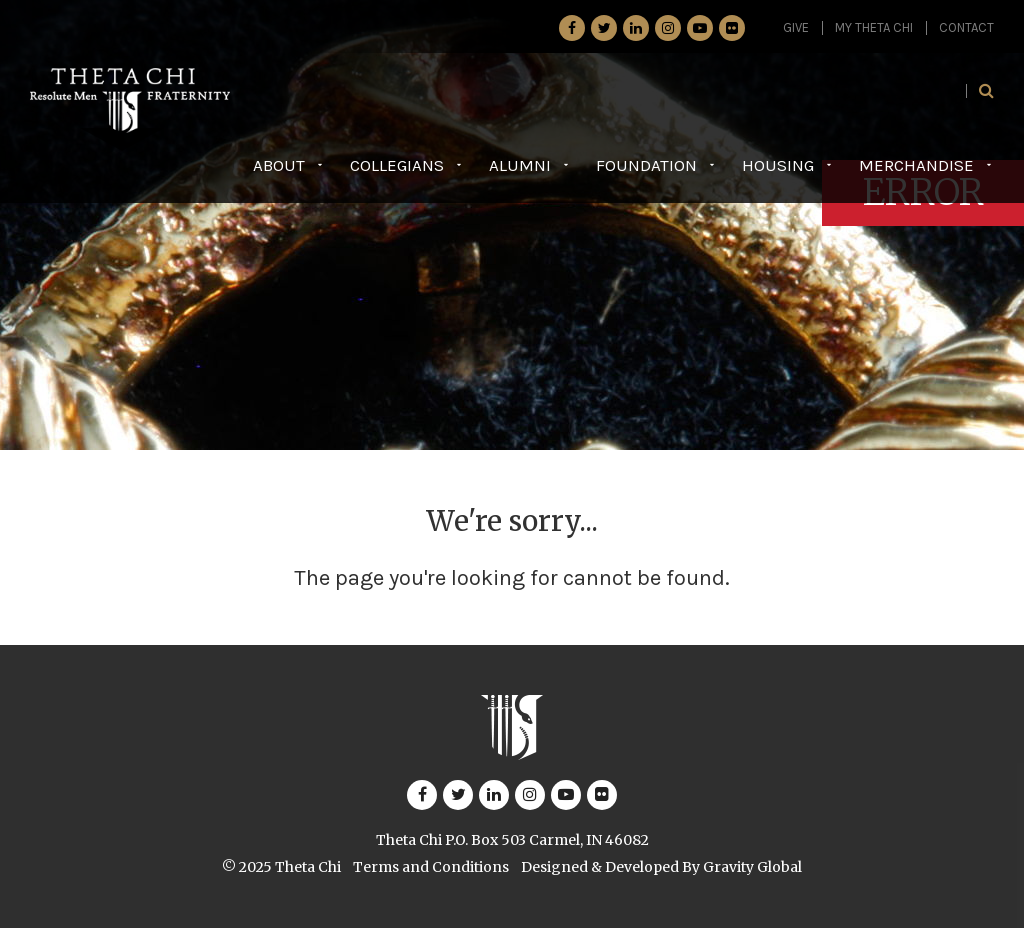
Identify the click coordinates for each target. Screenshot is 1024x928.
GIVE (796, 27)
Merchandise (916, 165)
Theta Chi (308, 867)
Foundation (646, 165)
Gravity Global (752, 867)
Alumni (520, 165)
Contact (966, 27)
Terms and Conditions (431, 867)
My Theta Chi (874, 27)
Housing (778, 165)
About (279, 165)
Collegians (397, 165)
